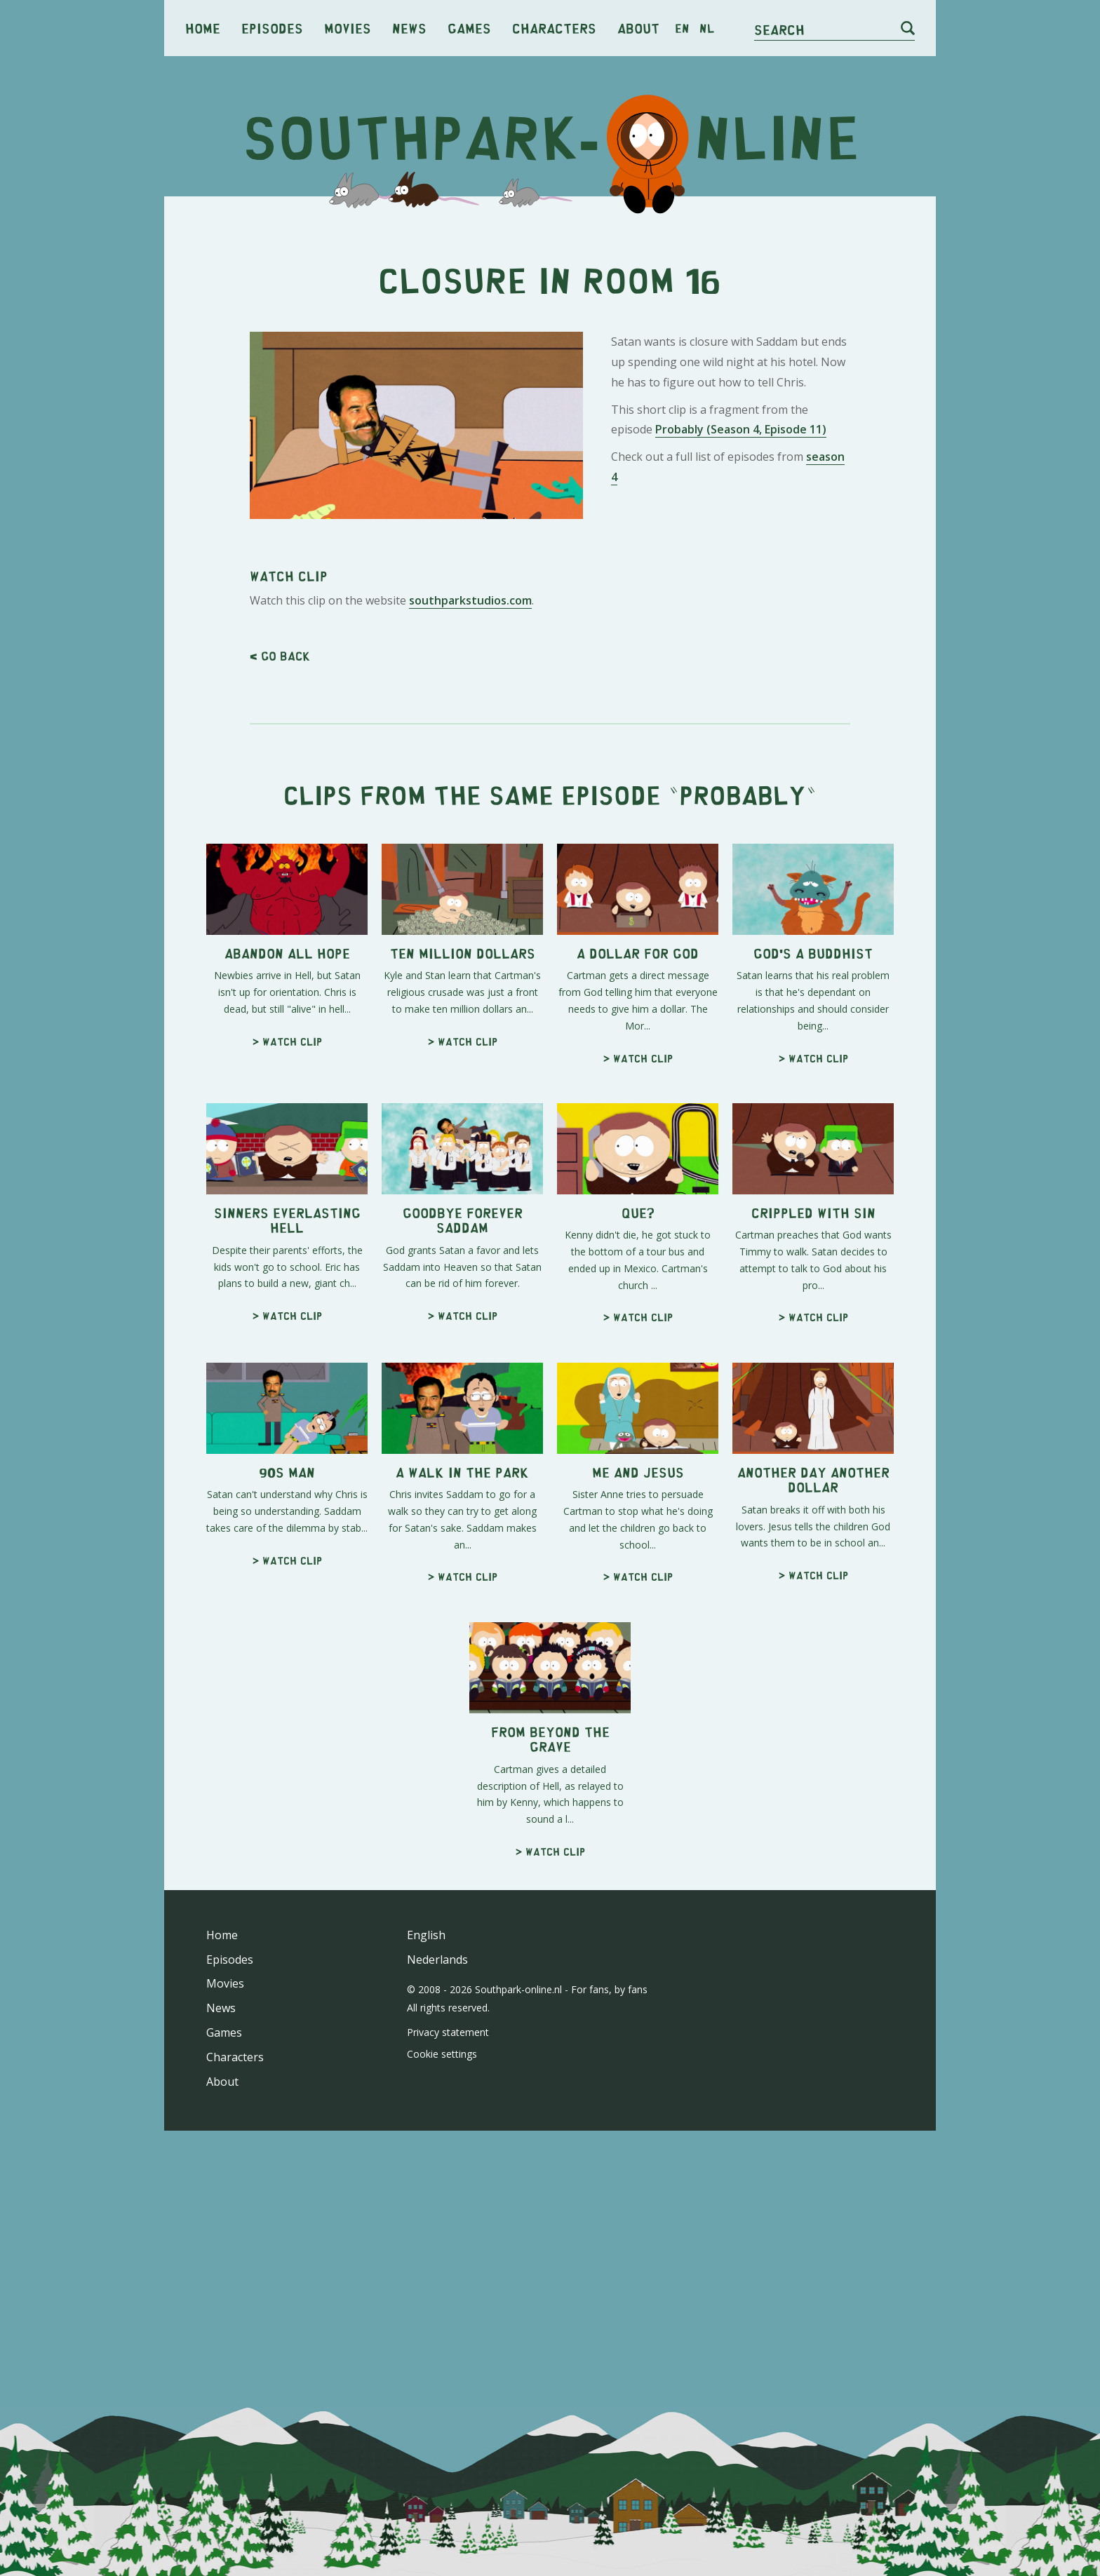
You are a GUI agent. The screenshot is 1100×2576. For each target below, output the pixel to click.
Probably (742, 794)
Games (469, 28)
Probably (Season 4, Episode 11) (740, 429)
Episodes (272, 28)
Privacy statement (448, 2032)
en (682, 28)
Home (202, 28)
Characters (554, 28)
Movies (347, 28)
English (426, 1935)
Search (779, 29)
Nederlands (437, 1959)
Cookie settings (442, 2054)
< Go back (280, 656)
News (409, 28)
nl (706, 28)
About (638, 28)
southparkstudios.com (470, 600)
